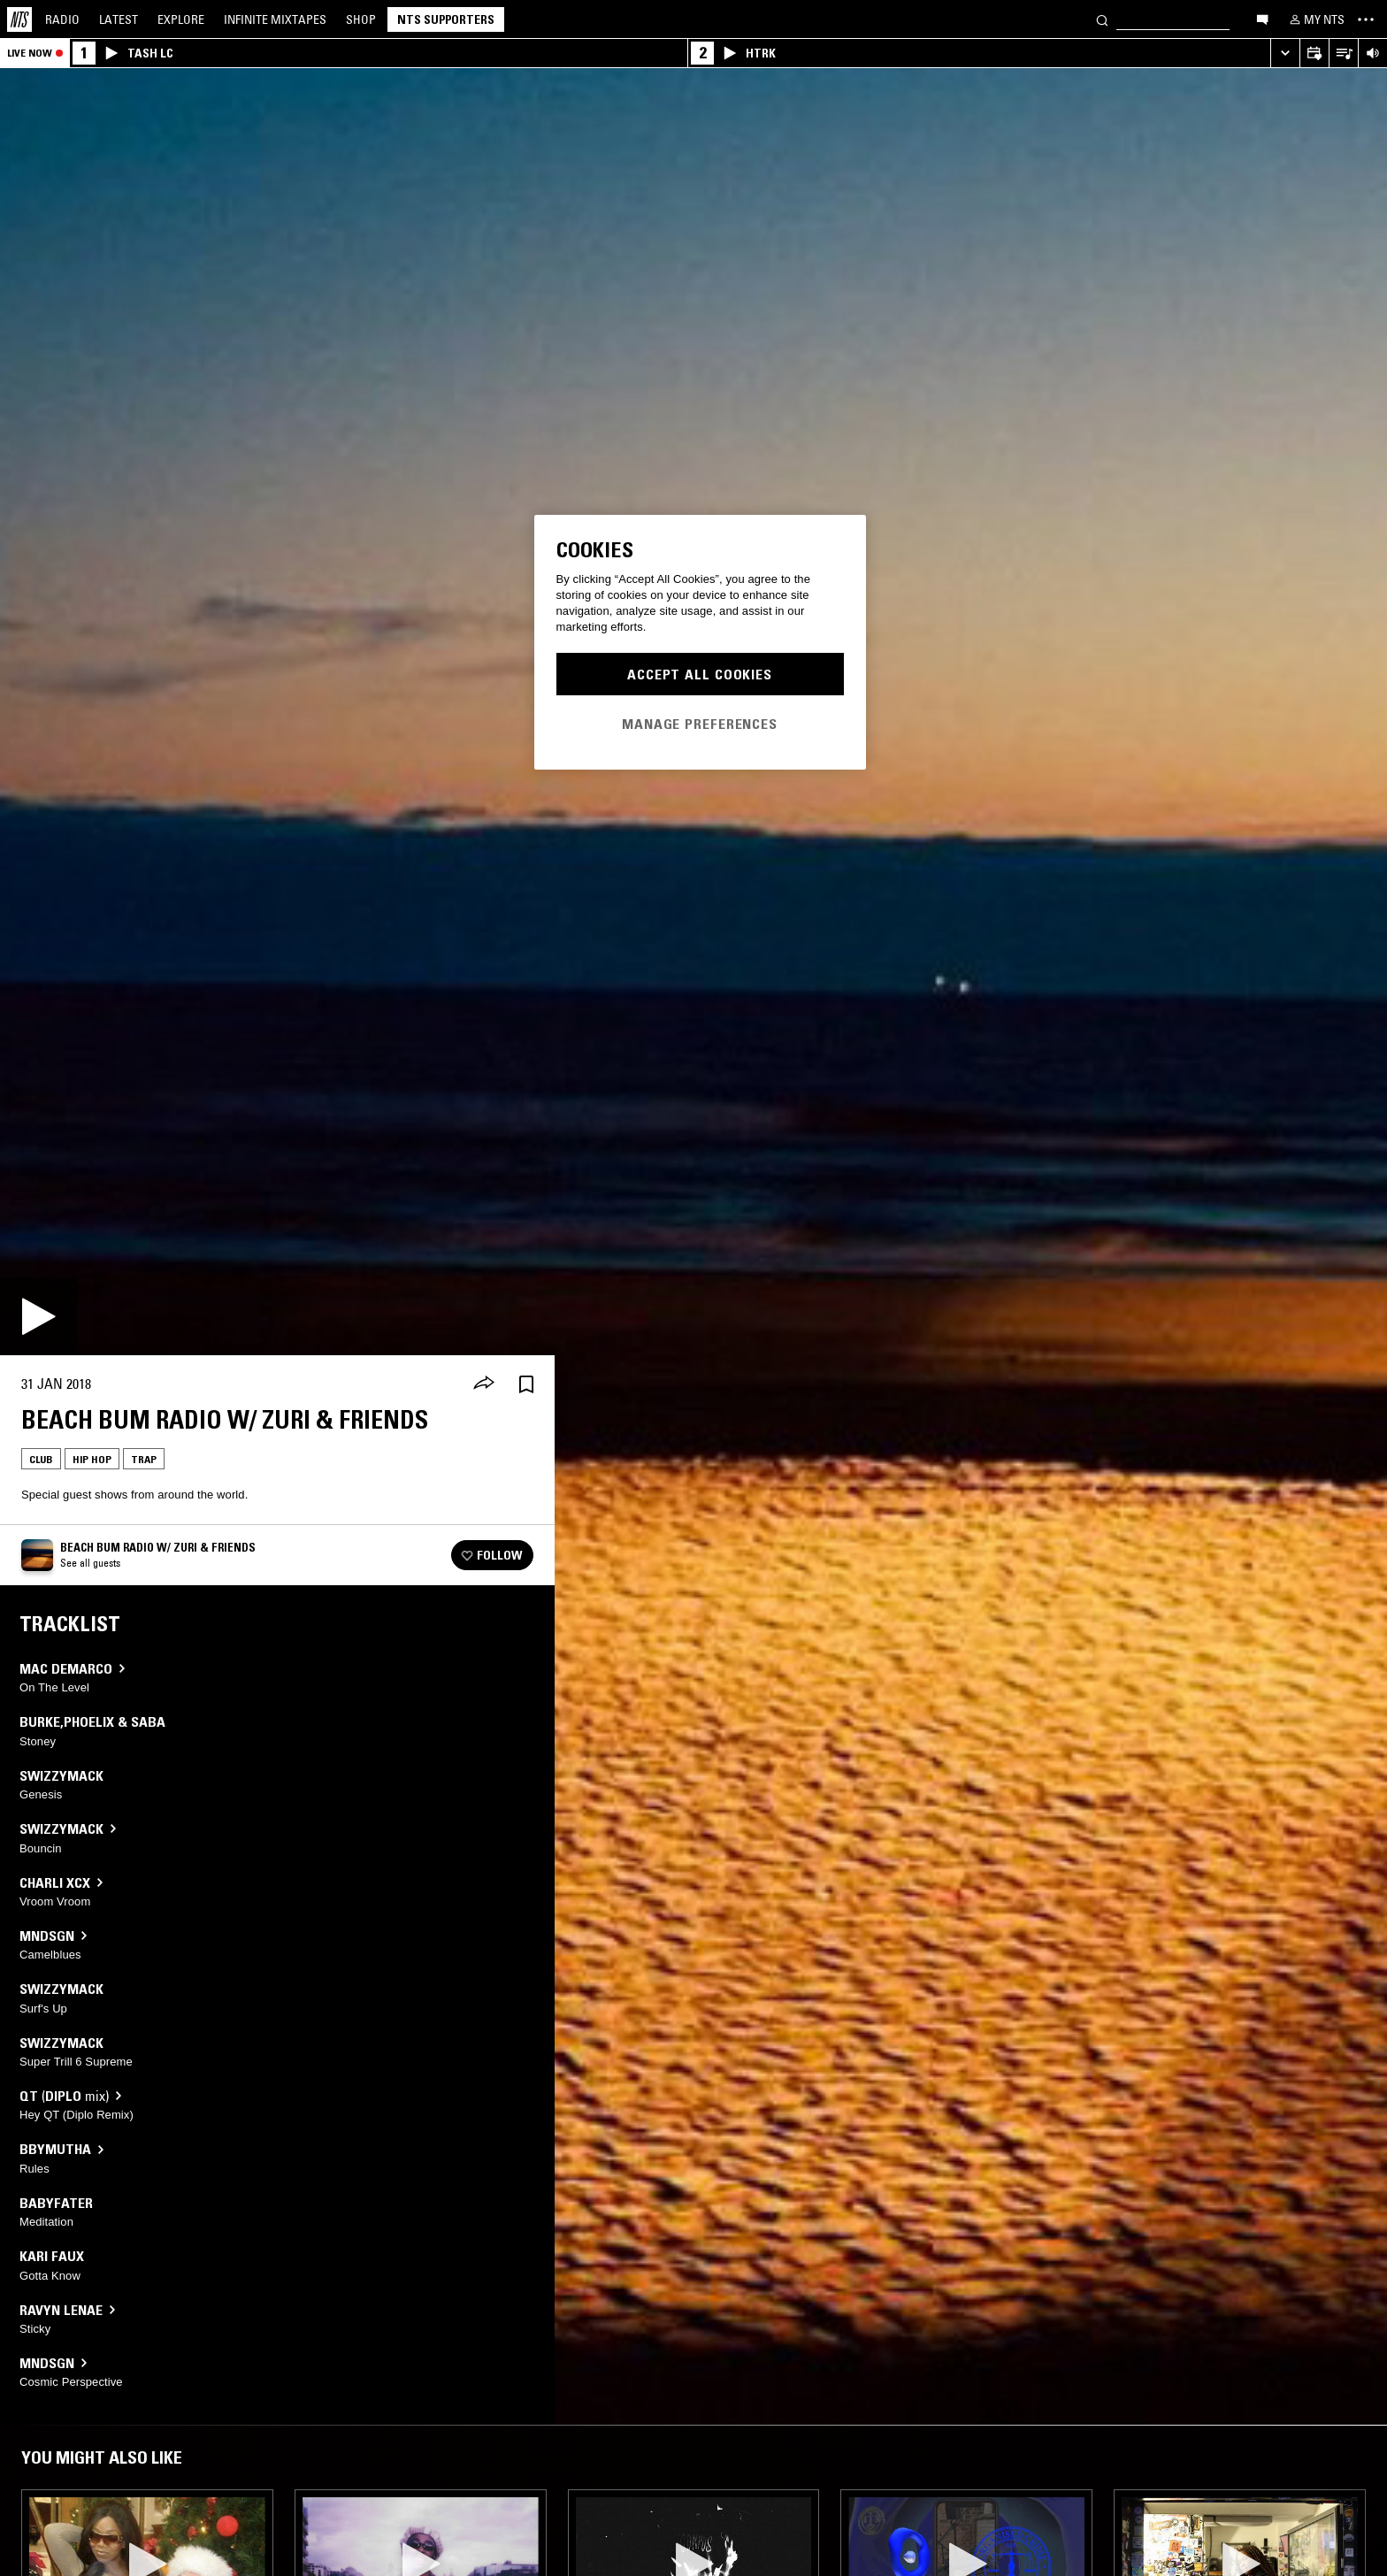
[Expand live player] (1284, 53)
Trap (144, 1459)
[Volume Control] (1372, 53)
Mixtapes (275, 19)
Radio (62, 19)
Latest (118, 19)
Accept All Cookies (699, 674)
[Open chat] (1262, 18)
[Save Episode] (526, 1384)
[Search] (1102, 19)
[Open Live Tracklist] (1343, 53)
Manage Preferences (700, 723)
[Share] (484, 1384)
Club (41, 1459)
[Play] (39, 1316)
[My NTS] (1315, 19)
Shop (361, 19)
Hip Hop (92, 1459)
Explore (180, 19)
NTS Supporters (445, 19)
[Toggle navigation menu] (1366, 19)
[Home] (19, 19)
